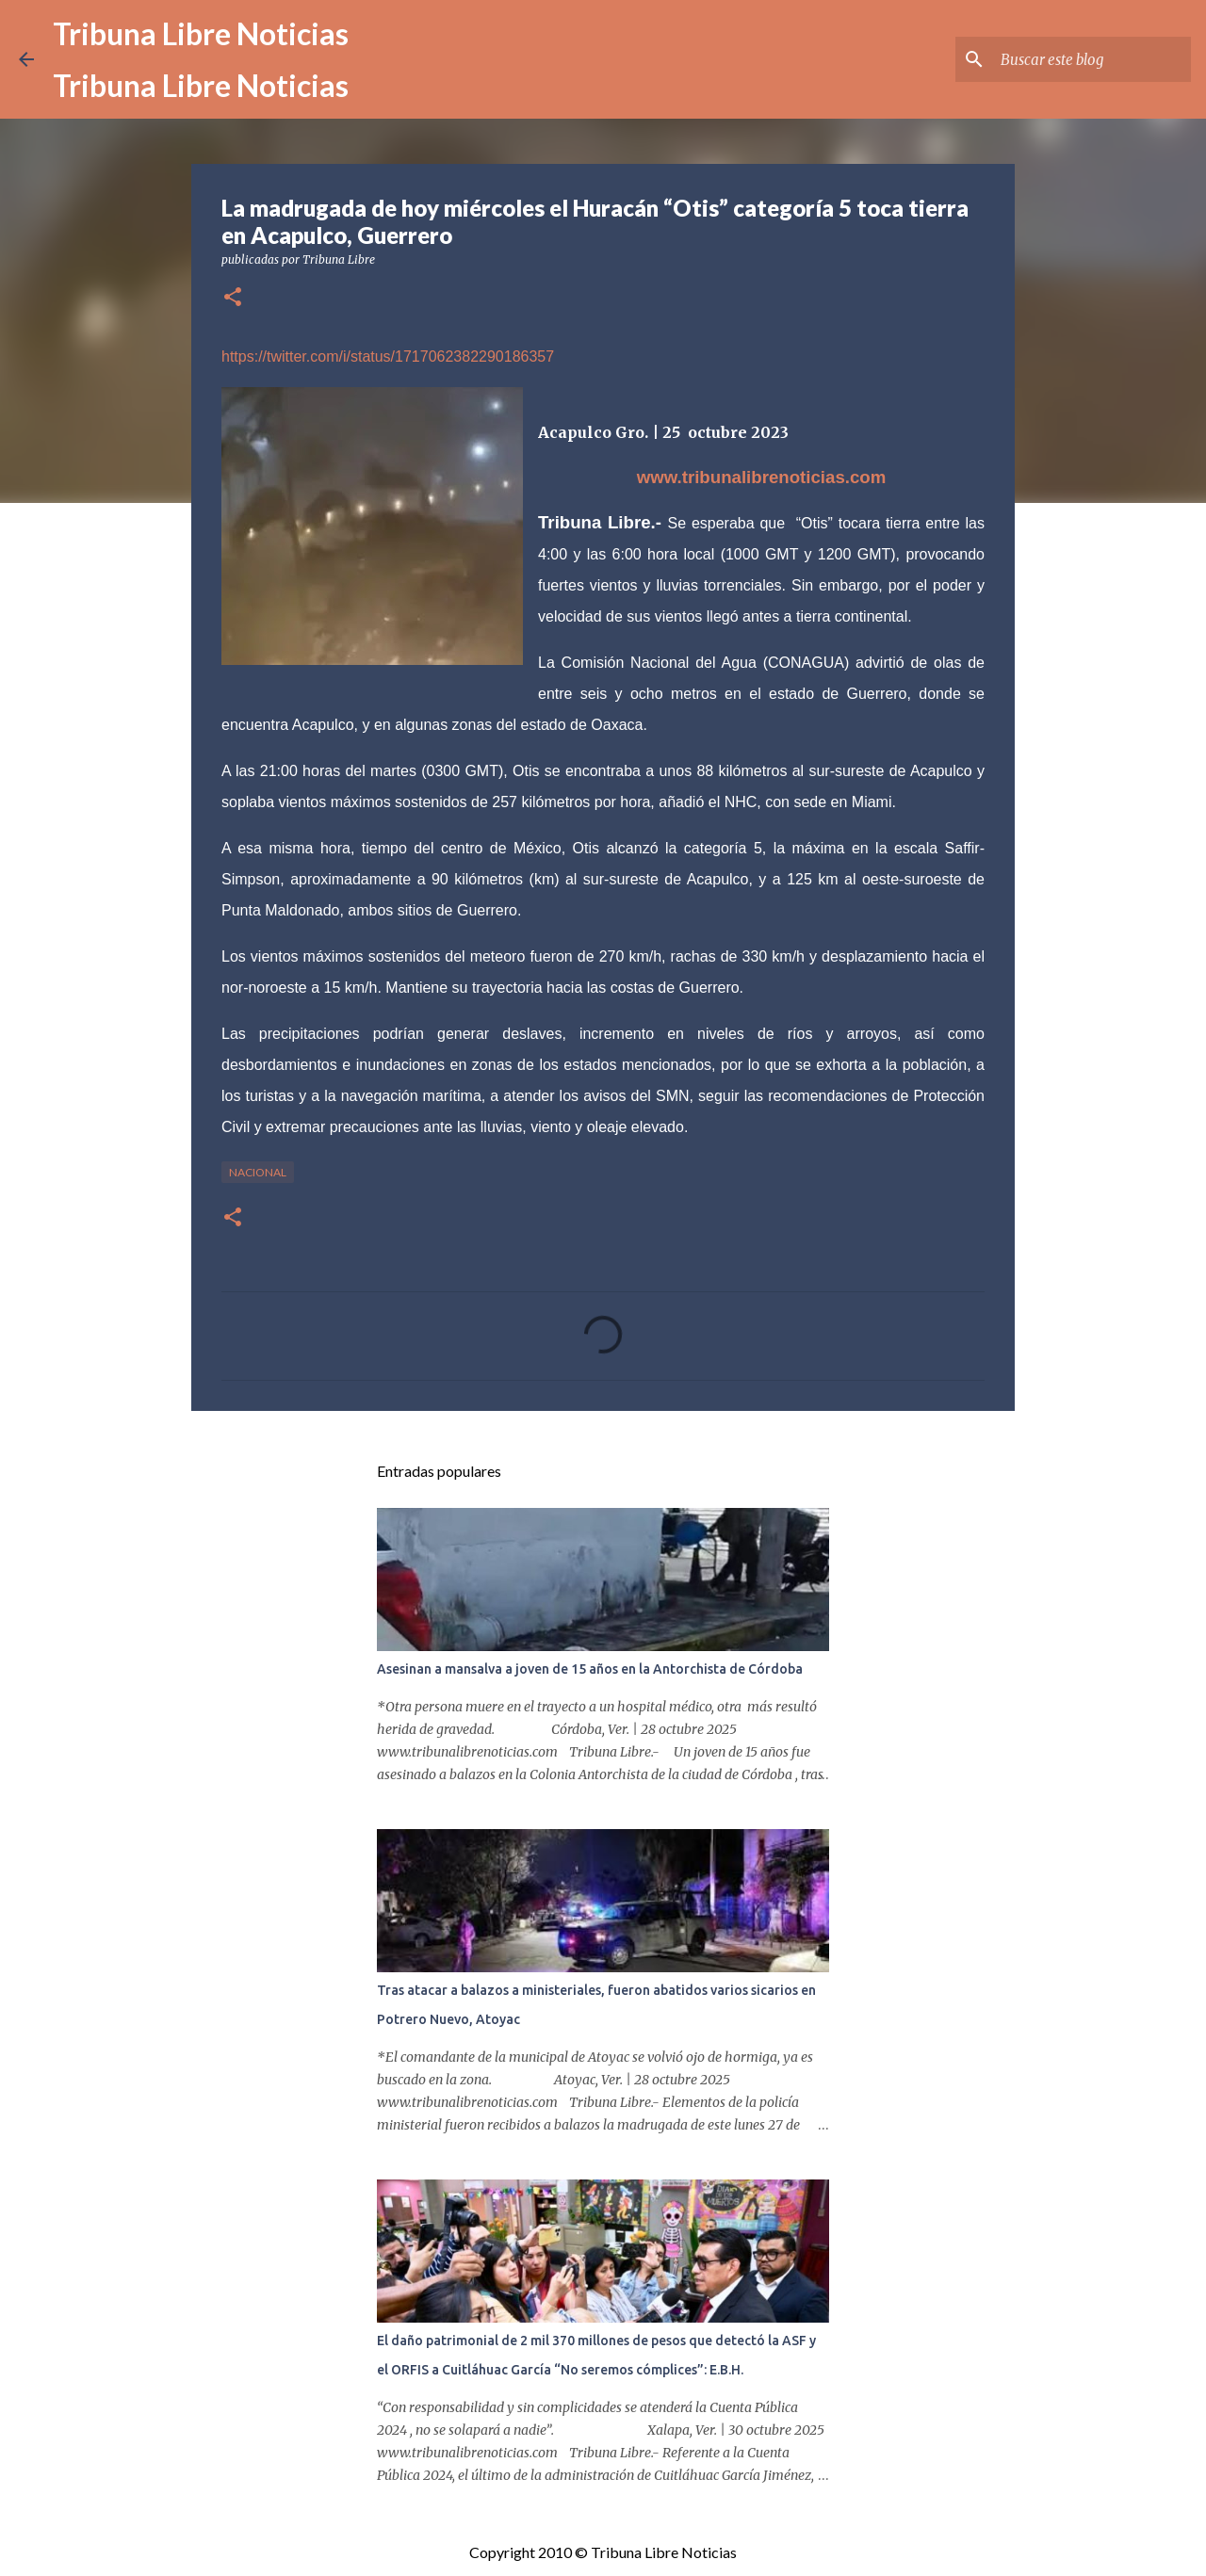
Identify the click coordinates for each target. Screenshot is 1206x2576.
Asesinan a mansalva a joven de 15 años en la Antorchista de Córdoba (590, 1669)
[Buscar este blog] (1092, 59)
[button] (232, 298)
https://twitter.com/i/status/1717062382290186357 (387, 356)
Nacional (257, 1172)
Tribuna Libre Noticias (201, 33)
